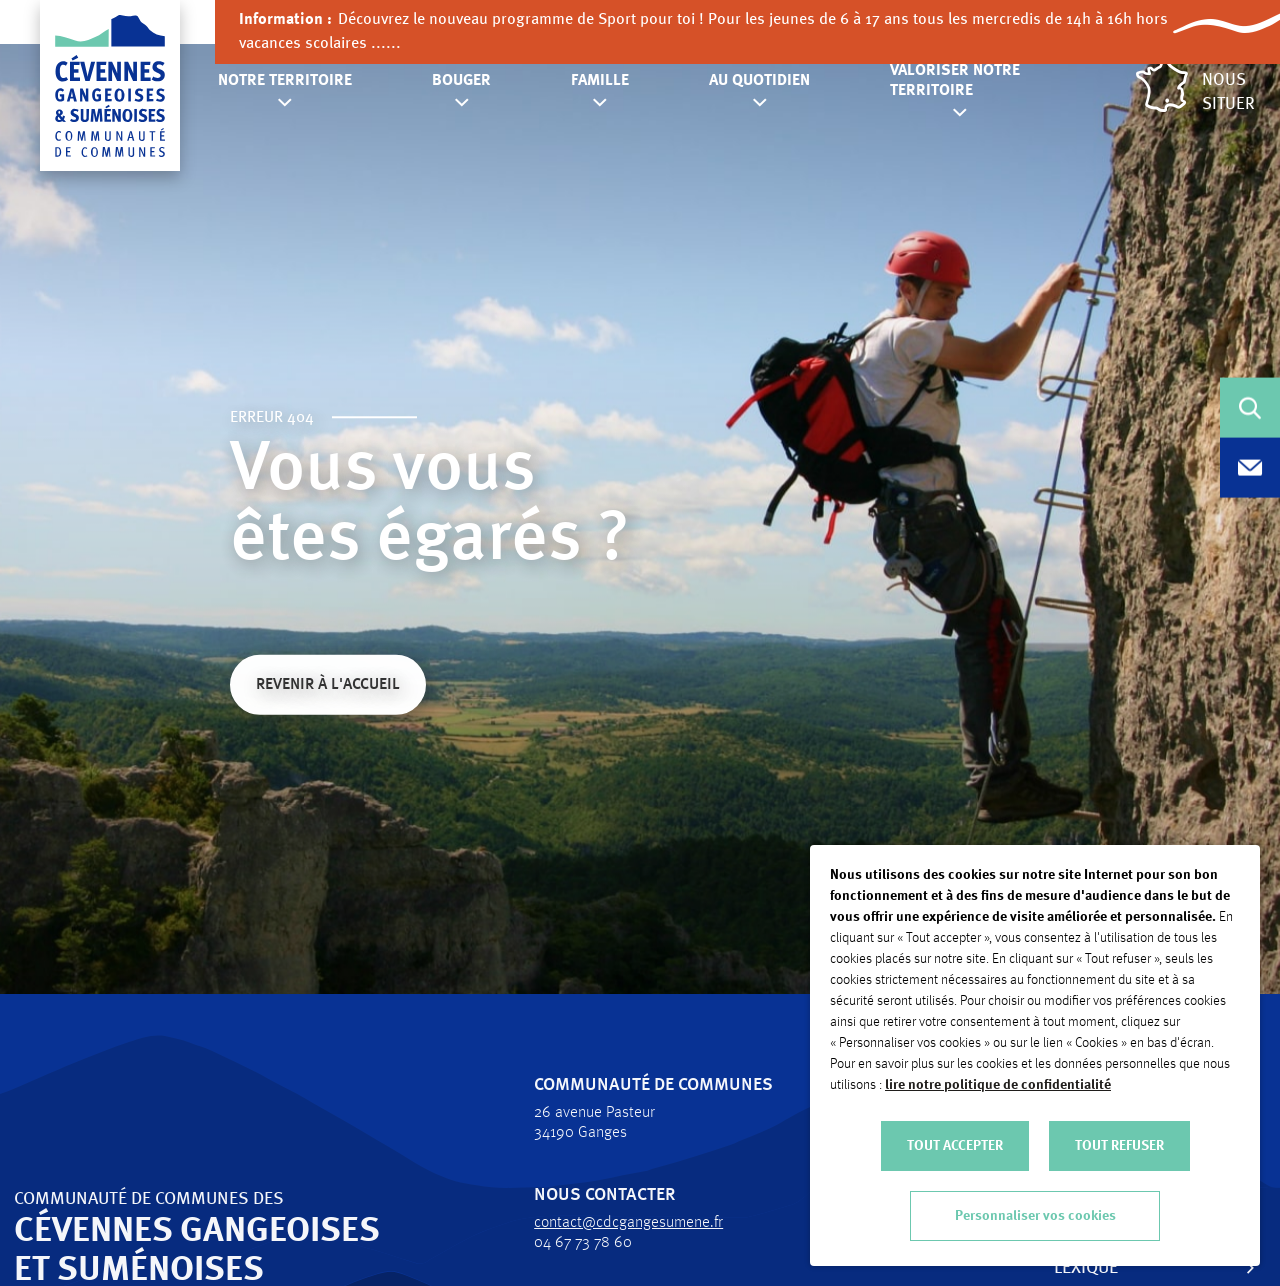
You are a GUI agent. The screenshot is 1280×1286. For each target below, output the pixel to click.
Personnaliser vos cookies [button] (1035, 1216)
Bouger (461, 81)
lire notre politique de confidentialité (998, 1085)
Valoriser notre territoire (955, 81)
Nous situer (1195, 86)
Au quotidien (759, 81)
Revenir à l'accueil (328, 687)
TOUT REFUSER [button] (1119, 1146)
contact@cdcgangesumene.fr (616, 1223)
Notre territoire (285, 81)
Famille (600, 81)
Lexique (1074, 1268)
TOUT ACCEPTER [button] (955, 1146)
